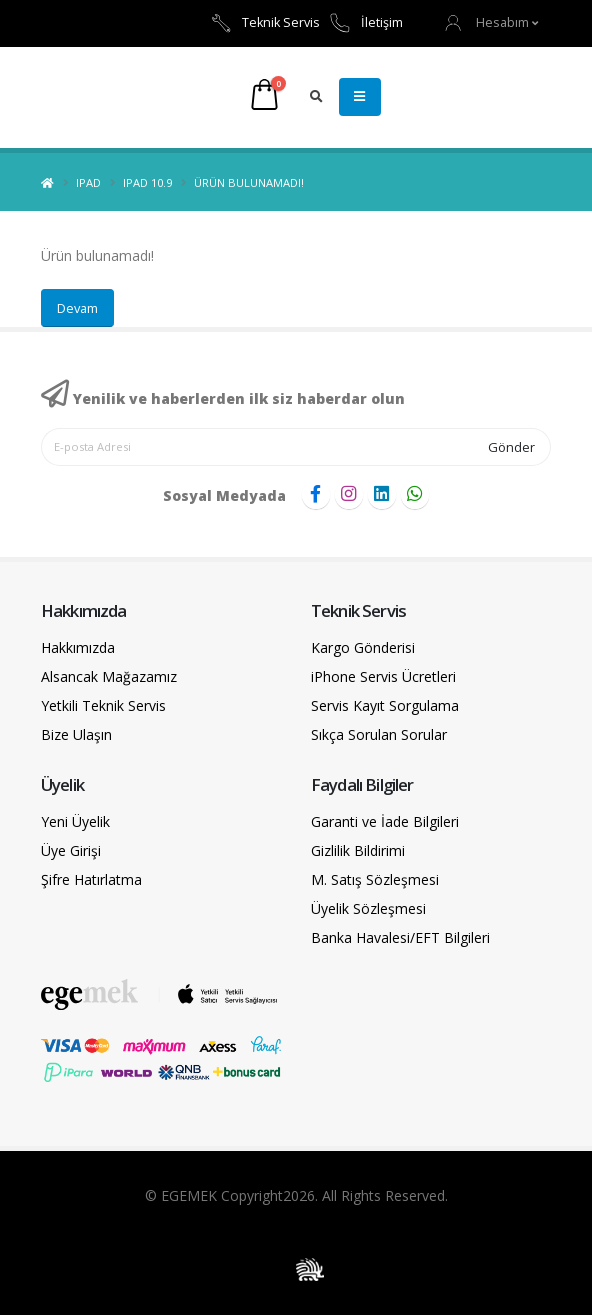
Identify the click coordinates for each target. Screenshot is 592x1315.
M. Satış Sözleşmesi (375, 879)
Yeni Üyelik (75, 821)
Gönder (511, 447)
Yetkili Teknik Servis (103, 705)
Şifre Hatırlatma (91, 879)
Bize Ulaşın (76, 734)
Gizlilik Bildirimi (358, 850)
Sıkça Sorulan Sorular (379, 734)
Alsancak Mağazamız (109, 676)
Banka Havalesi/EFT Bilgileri (400, 937)
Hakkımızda (78, 647)
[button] (492, 22)
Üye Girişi (71, 850)
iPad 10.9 (147, 182)
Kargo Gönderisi (363, 647)
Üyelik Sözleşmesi (368, 908)
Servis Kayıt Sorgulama (385, 705)
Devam (77, 308)
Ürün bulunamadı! (249, 182)
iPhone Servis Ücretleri (383, 676)
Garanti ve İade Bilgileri (385, 821)
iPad (88, 182)
